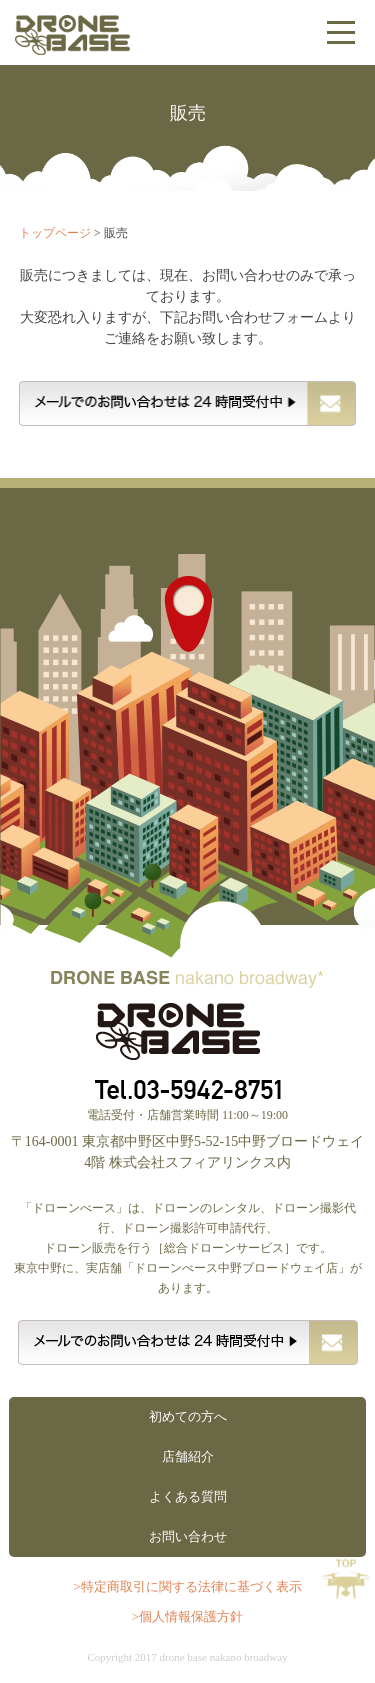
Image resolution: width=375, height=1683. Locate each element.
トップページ (55, 233)
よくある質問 (188, 1496)
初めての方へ (188, 1416)
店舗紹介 (188, 1456)
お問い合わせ (188, 1536)
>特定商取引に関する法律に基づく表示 (187, 1586)
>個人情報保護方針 (187, 1616)
